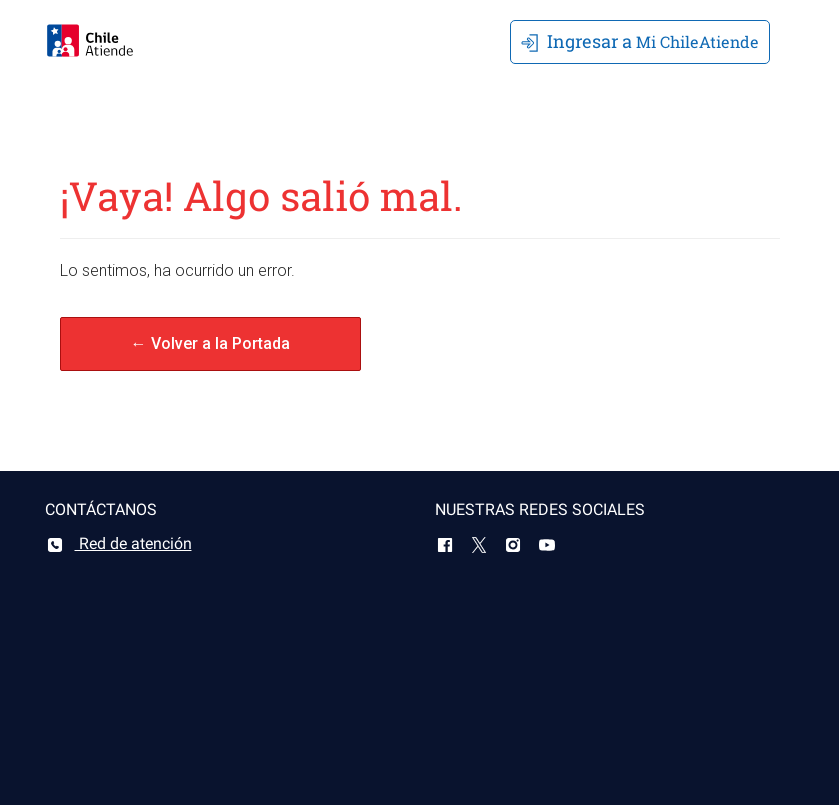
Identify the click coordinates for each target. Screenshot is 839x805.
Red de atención (118, 543)
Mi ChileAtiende (640, 41)
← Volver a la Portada (210, 343)
